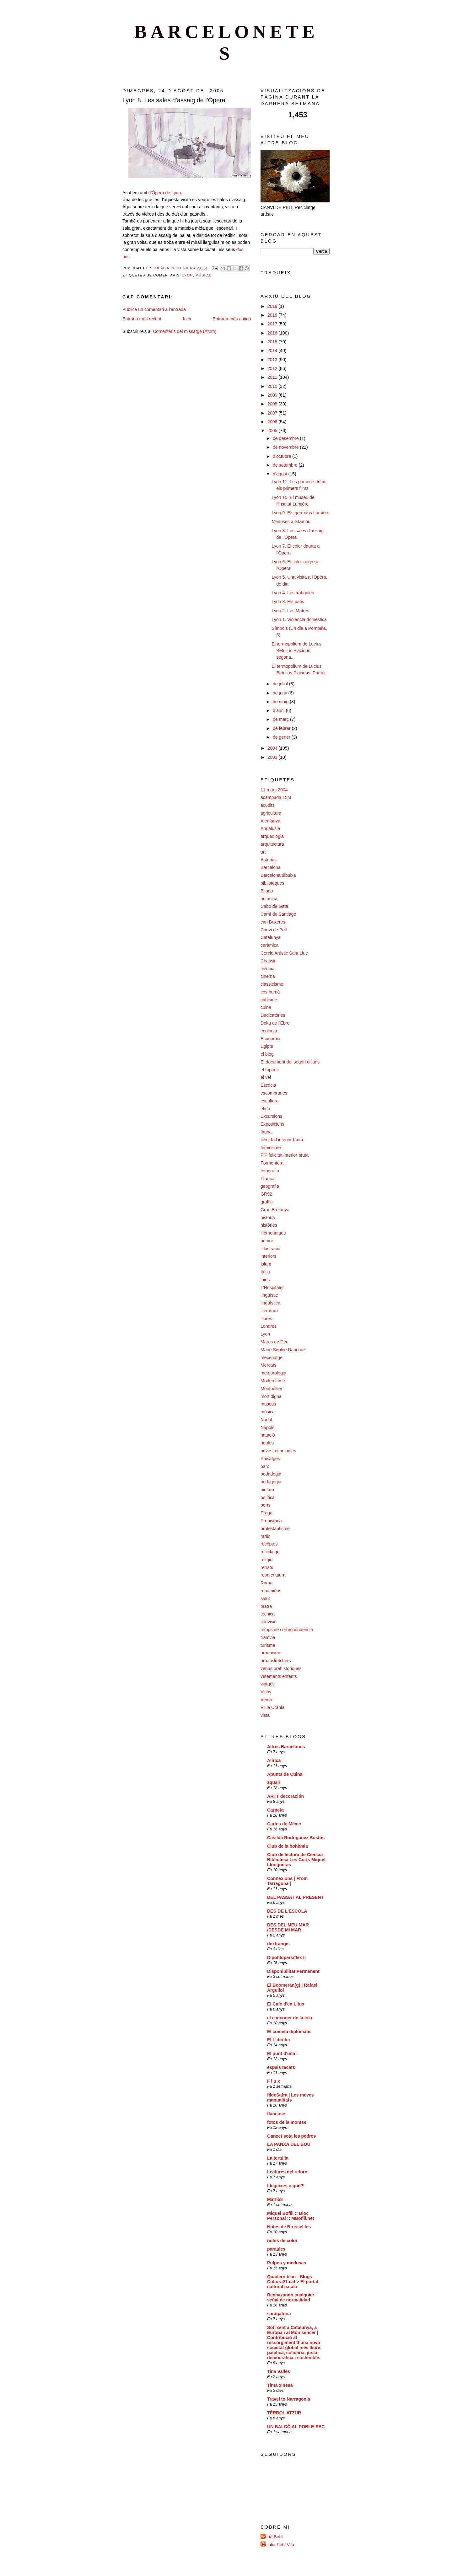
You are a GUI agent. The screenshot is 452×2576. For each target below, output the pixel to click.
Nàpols (267, 1427)
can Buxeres (273, 921)
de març (281, 719)
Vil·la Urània (272, 1707)
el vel (266, 1077)
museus (268, 1403)
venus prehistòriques (281, 1668)
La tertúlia (277, 2158)
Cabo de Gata (274, 906)
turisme (268, 1645)
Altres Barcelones (286, 1746)
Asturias (269, 859)
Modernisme (273, 1380)
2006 (272, 421)
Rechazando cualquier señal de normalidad (290, 2297)
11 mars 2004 (274, 789)
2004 (272, 748)
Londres (269, 1326)
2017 (272, 323)
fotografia (270, 1170)
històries (269, 1225)
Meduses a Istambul (291, 521)
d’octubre (282, 456)
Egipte (267, 1046)
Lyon (187, 275)
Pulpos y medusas (286, 2262)
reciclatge (270, 1551)
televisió (269, 1621)
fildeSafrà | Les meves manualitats (290, 2097)
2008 (272, 403)
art (263, 851)
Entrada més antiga (232, 318)
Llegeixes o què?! (286, 2185)
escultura (269, 1100)
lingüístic (269, 1295)
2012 (272, 368)
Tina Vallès (278, 2371)
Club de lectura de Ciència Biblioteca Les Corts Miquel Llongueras (296, 1859)
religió (266, 1559)
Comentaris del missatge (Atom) (184, 331)
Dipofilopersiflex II (286, 1957)
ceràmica (269, 945)
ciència (267, 968)
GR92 (266, 1194)
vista (265, 1715)
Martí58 (275, 2199)
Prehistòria (271, 1520)
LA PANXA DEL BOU (288, 2144)
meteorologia (273, 1372)
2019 (272, 306)
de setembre (286, 465)
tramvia (268, 1637)
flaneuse (276, 2113)
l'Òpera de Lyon (165, 192)
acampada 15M (276, 797)
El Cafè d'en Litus (285, 2003)
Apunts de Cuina (284, 1774)
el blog (267, 1054)
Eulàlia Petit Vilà (278, 2544)
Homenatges (273, 1232)
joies (265, 1279)
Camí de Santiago (278, 914)
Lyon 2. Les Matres (290, 610)
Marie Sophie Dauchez (283, 1349)
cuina (266, 1007)
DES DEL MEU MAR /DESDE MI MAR (288, 1927)
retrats (267, 1567)
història (268, 1217)
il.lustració (270, 1248)
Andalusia (270, 828)
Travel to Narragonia (288, 2399)
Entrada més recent (141, 318)
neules (267, 1442)
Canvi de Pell (274, 929)
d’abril (279, 710)
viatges (268, 1683)
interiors (268, 1256)
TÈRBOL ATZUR (284, 2412)
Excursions (271, 1116)
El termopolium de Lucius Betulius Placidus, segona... (296, 650)
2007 (272, 412)
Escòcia (268, 1085)
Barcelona (271, 867)
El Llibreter (278, 2039)
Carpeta (275, 1810)
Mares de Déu (274, 1341)
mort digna (271, 1396)
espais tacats (281, 2067)
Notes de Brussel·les (289, 2226)
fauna (266, 1131)
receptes (269, 1543)
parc (265, 1466)
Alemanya (270, 820)
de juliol (281, 683)
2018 (272, 315)
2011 (272, 377)
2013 (272, 359)
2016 (272, 332)
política (268, 1497)
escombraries (274, 1092)
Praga (266, 1512)
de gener (282, 737)
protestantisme (275, 1528)
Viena (266, 1699)
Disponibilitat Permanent (293, 1971)
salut (265, 1598)
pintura (267, 1489)
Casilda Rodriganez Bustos (296, 1837)
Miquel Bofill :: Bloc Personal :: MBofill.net (290, 2216)
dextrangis (278, 1943)
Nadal (266, 1419)
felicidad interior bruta (282, 1139)
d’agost (280, 473)
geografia (270, 1186)
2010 (272, 386)
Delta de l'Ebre (275, 1023)
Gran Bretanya (275, 1209)
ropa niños (271, 1590)
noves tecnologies (278, 1450)
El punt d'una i (282, 2053)
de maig (281, 701)
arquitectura (272, 844)
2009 (272, 395)
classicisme (272, 984)
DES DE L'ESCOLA (287, 1911)
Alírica (274, 1760)
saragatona (279, 2313)
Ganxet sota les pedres (291, 2136)
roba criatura (273, 1574)
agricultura (271, 813)
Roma (266, 1582)
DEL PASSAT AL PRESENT (295, 1897)
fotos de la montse (286, 2122)
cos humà (270, 991)
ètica (265, 1108)
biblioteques (272, 883)
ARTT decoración (285, 1796)
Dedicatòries (273, 1015)
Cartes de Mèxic (284, 1823)
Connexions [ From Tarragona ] (287, 1881)
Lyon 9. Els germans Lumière (300, 512)
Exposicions (272, 1124)
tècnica (268, 1613)
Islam (266, 1264)
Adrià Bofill (272, 2536)
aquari (273, 1782)
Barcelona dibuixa (278, 875)
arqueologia (272, 836)
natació (268, 1435)
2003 (272, 757)
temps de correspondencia (287, 1629)
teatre (266, 1606)
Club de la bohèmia (287, 1846)
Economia (270, 1038)
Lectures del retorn (287, 2171)
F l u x (273, 2081)
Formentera (272, 1162)
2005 (272, 430)
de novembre (286, 447)
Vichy (266, 1691)
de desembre (286, 438)
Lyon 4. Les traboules (293, 592)
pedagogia (271, 1481)
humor (267, 1240)
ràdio (265, 1536)
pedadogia (271, 1473)
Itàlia (265, 1271)
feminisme (271, 1147)
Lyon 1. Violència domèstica (299, 619)
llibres (266, 1318)
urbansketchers (276, 1660)
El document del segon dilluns (290, 1061)
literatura (269, 1310)
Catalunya (271, 937)
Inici (187, 318)
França (267, 1178)
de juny (280, 692)
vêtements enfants (279, 1676)
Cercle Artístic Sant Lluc (284, 953)
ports (265, 1505)
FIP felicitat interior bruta (285, 1155)
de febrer (282, 728)
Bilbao (267, 890)
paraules (276, 2249)
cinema (268, 976)
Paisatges (270, 1458)
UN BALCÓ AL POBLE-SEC (296, 2426)
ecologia (269, 1030)
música (203, 275)
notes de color (282, 2240)
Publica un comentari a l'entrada (154, 309)
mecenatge (271, 1357)
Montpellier (271, 1388)
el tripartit (270, 1069)
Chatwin (269, 960)
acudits (268, 805)
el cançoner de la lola (289, 2017)
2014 (272, 350)
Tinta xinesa (280, 2385)
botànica (269, 898)
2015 (272, 341)
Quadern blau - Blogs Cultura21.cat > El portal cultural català (292, 2281)
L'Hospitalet (272, 1287)
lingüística (270, 1302)
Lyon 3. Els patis (288, 601)
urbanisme (271, 1652)
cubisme (269, 999)
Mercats (268, 1365)
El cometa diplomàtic (289, 2031)
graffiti (266, 1201)
